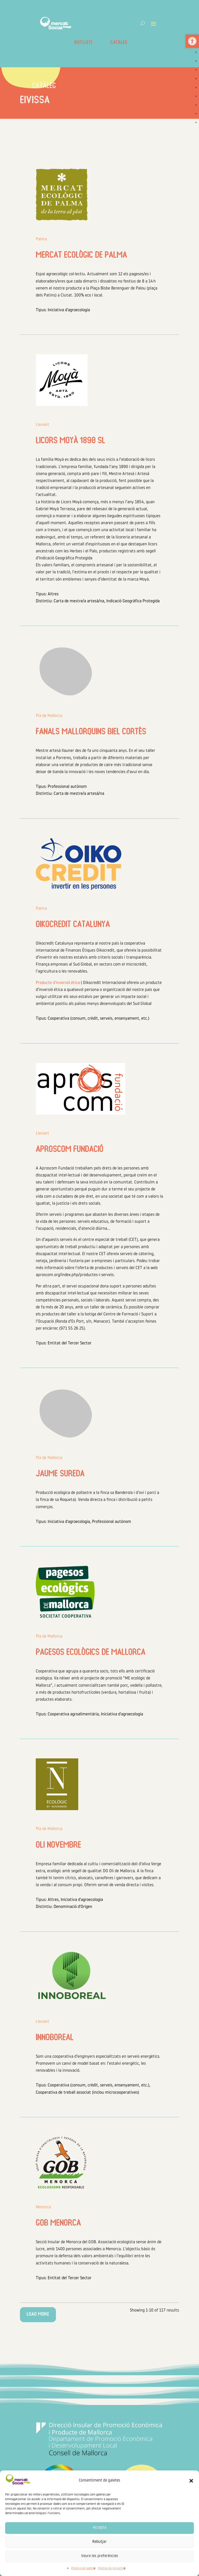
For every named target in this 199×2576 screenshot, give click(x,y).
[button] (191, 2480)
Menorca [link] (43, 2207)
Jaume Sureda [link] (60, 1474)
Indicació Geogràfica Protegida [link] (133, 601)
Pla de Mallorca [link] (49, 716)
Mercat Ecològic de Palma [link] (81, 256)
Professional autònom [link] (67, 787)
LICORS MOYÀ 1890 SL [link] (70, 441)
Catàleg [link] (118, 43)
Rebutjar (99, 2542)
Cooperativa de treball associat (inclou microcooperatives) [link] (87, 2093)
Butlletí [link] (83, 43)
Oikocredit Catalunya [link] (73, 925)
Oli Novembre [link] (58, 1845)
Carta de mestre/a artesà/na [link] (79, 601)
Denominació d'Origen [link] (73, 1907)
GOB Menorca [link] (58, 2224)
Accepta (99, 2528)
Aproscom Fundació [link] (69, 1150)
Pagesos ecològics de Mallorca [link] (90, 1653)
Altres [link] (53, 594)
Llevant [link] (42, 425)
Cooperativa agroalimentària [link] (73, 1714)
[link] (192, 41)
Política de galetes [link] (83, 2568)
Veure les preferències (99, 2556)
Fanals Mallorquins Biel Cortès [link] (91, 732)
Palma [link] (41, 239)
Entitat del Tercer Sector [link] (69, 1343)
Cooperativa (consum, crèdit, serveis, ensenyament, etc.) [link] (98, 1019)
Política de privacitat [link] (111, 2568)
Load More (38, 2314)
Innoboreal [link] (55, 2038)
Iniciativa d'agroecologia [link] (69, 310)
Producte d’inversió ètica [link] (58, 983)
